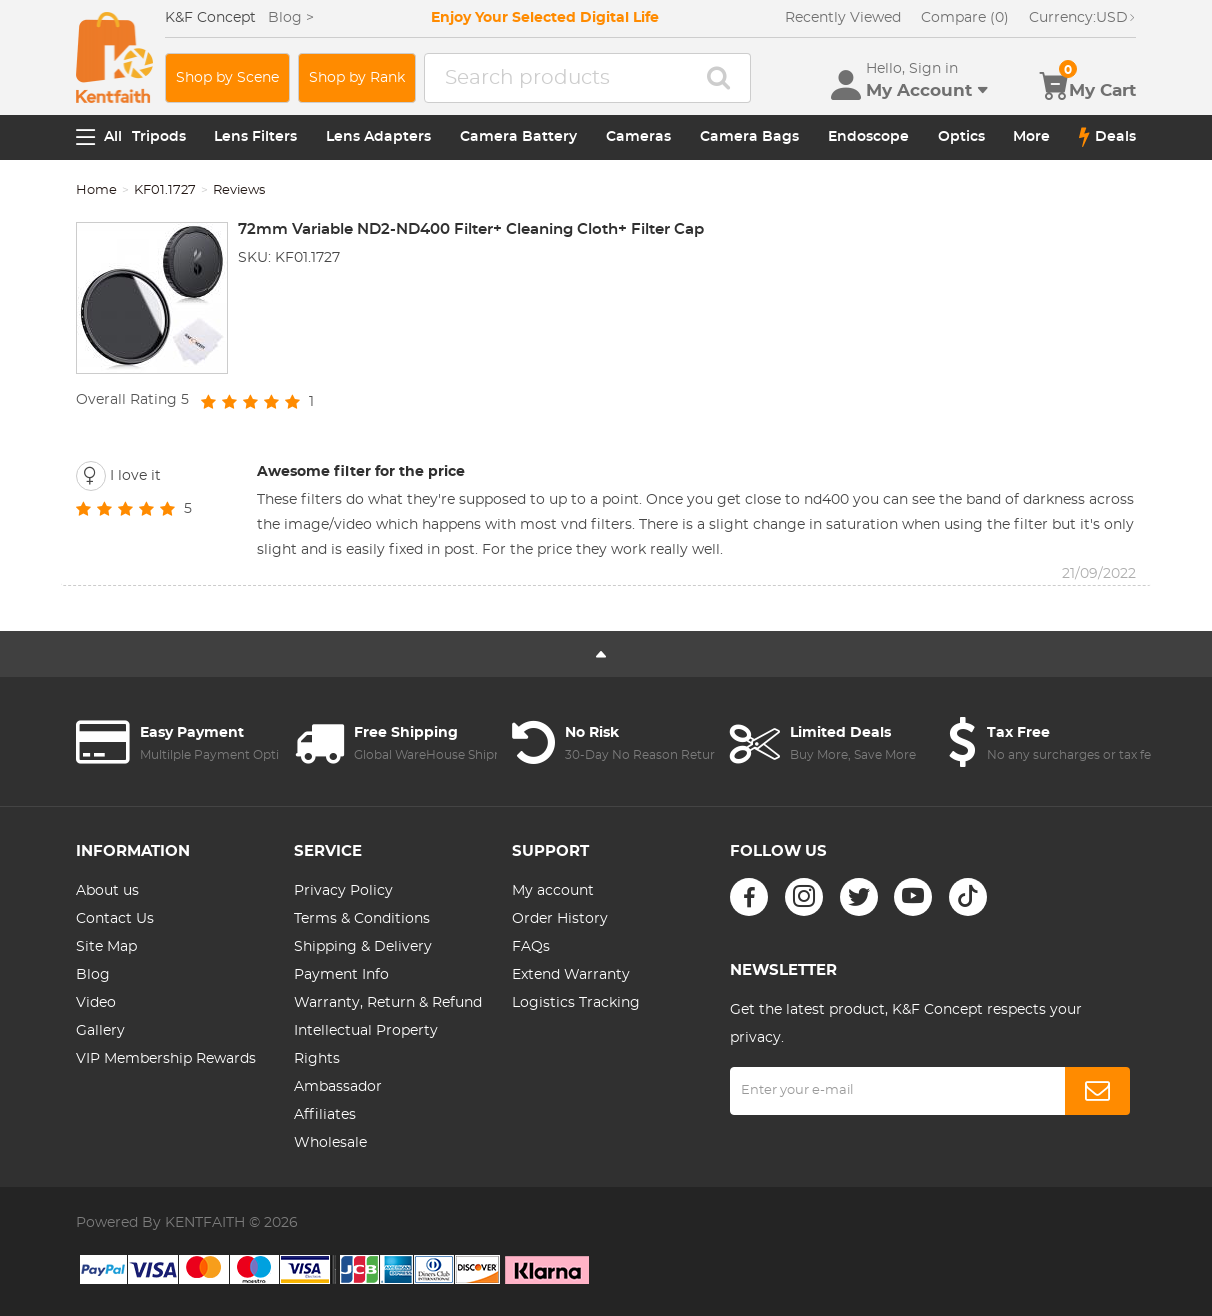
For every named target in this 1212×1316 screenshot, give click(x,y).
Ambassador (338, 1087)
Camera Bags (749, 137)
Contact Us (115, 919)
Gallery (100, 1031)
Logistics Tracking (576, 1003)
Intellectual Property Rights (366, 1045)
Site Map (106, 947)
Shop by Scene (227, 78)
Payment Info (341, 975)
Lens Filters (255, 137)
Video (96, 1003)
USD (1082, 18)
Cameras (638, 137)
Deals (1107, 137)
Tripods (159, 137)
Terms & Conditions (362, 919)
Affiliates (325, 1115)
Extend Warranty (571, 975)
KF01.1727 (165, 190)
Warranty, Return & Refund (388, 1003)
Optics (961, 137)
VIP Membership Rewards (166, 1059)
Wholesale (330, 1143)
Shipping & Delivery (363, 947)
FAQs (531, 947)
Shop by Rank (357, 78)
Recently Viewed (843, 18)
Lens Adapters (378, 137)
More (1031, 137)
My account (553, 891)
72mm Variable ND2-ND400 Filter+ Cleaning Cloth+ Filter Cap (471, 229)
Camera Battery (518, 137)
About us (107, 891)
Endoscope (868, 137)
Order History (560, 919)
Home (96, 190)
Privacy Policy (343, 891)
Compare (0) (965, 18)
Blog (93, 975)
